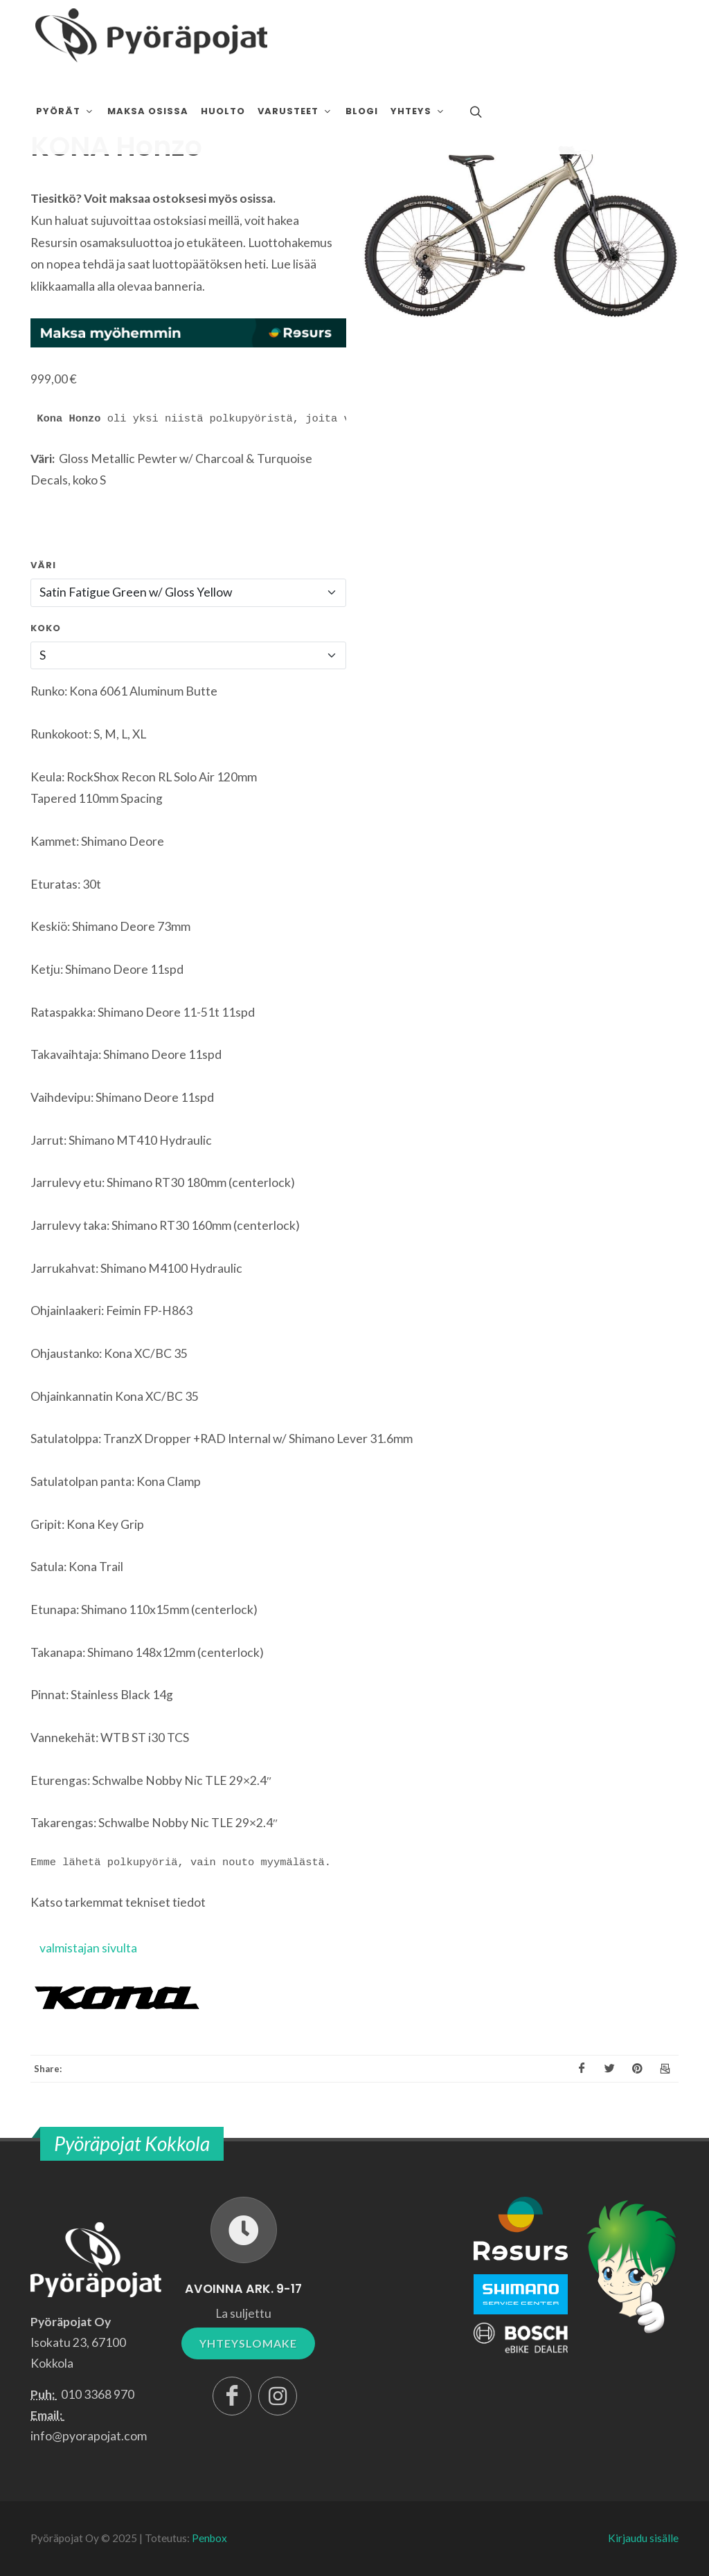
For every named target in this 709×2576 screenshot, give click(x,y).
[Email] (665, 2069)
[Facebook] (581, 2069)
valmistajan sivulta (88, 1948)
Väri (43, 565)
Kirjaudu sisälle (643, 2538)
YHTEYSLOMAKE (248, 2343)
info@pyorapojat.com (88, 2436)
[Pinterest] (637, 2069)
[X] (609, 2069)
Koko (45, 628)
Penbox (209, 2538)
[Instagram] (277, 2396)
